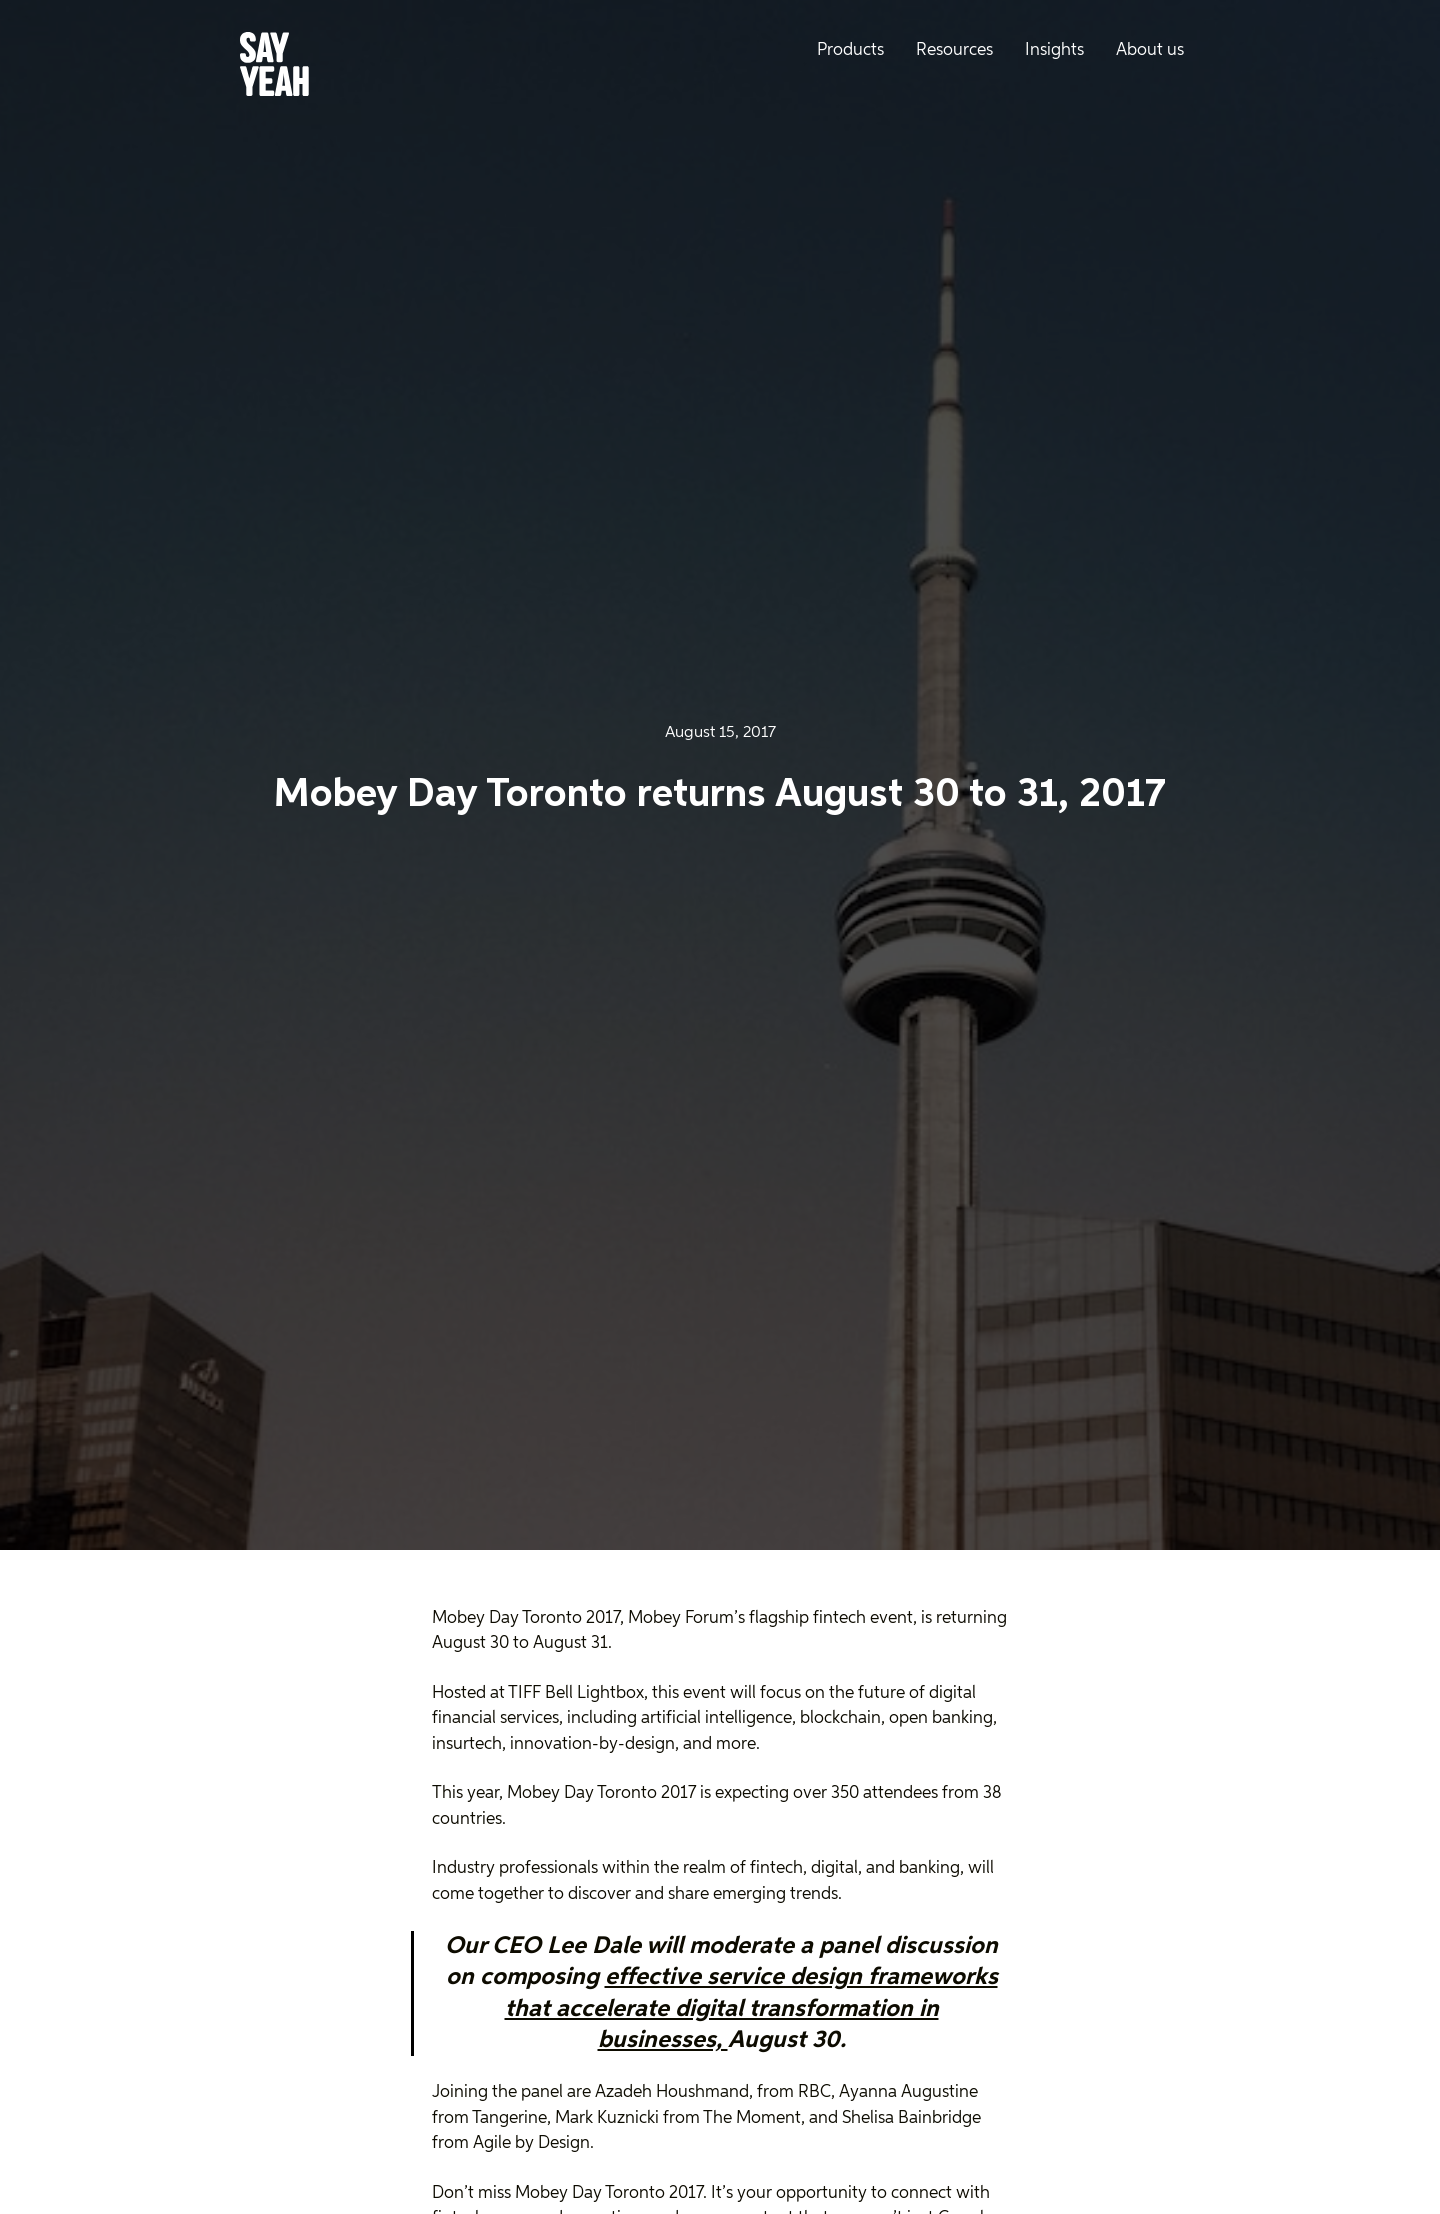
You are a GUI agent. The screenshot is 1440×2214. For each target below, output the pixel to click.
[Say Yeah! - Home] (274, 68)
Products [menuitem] (850, 50)
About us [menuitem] (1150, 50)
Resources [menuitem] (954, 50)
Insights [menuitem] (1054, 50)
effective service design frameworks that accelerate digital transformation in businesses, (751, 2008)
